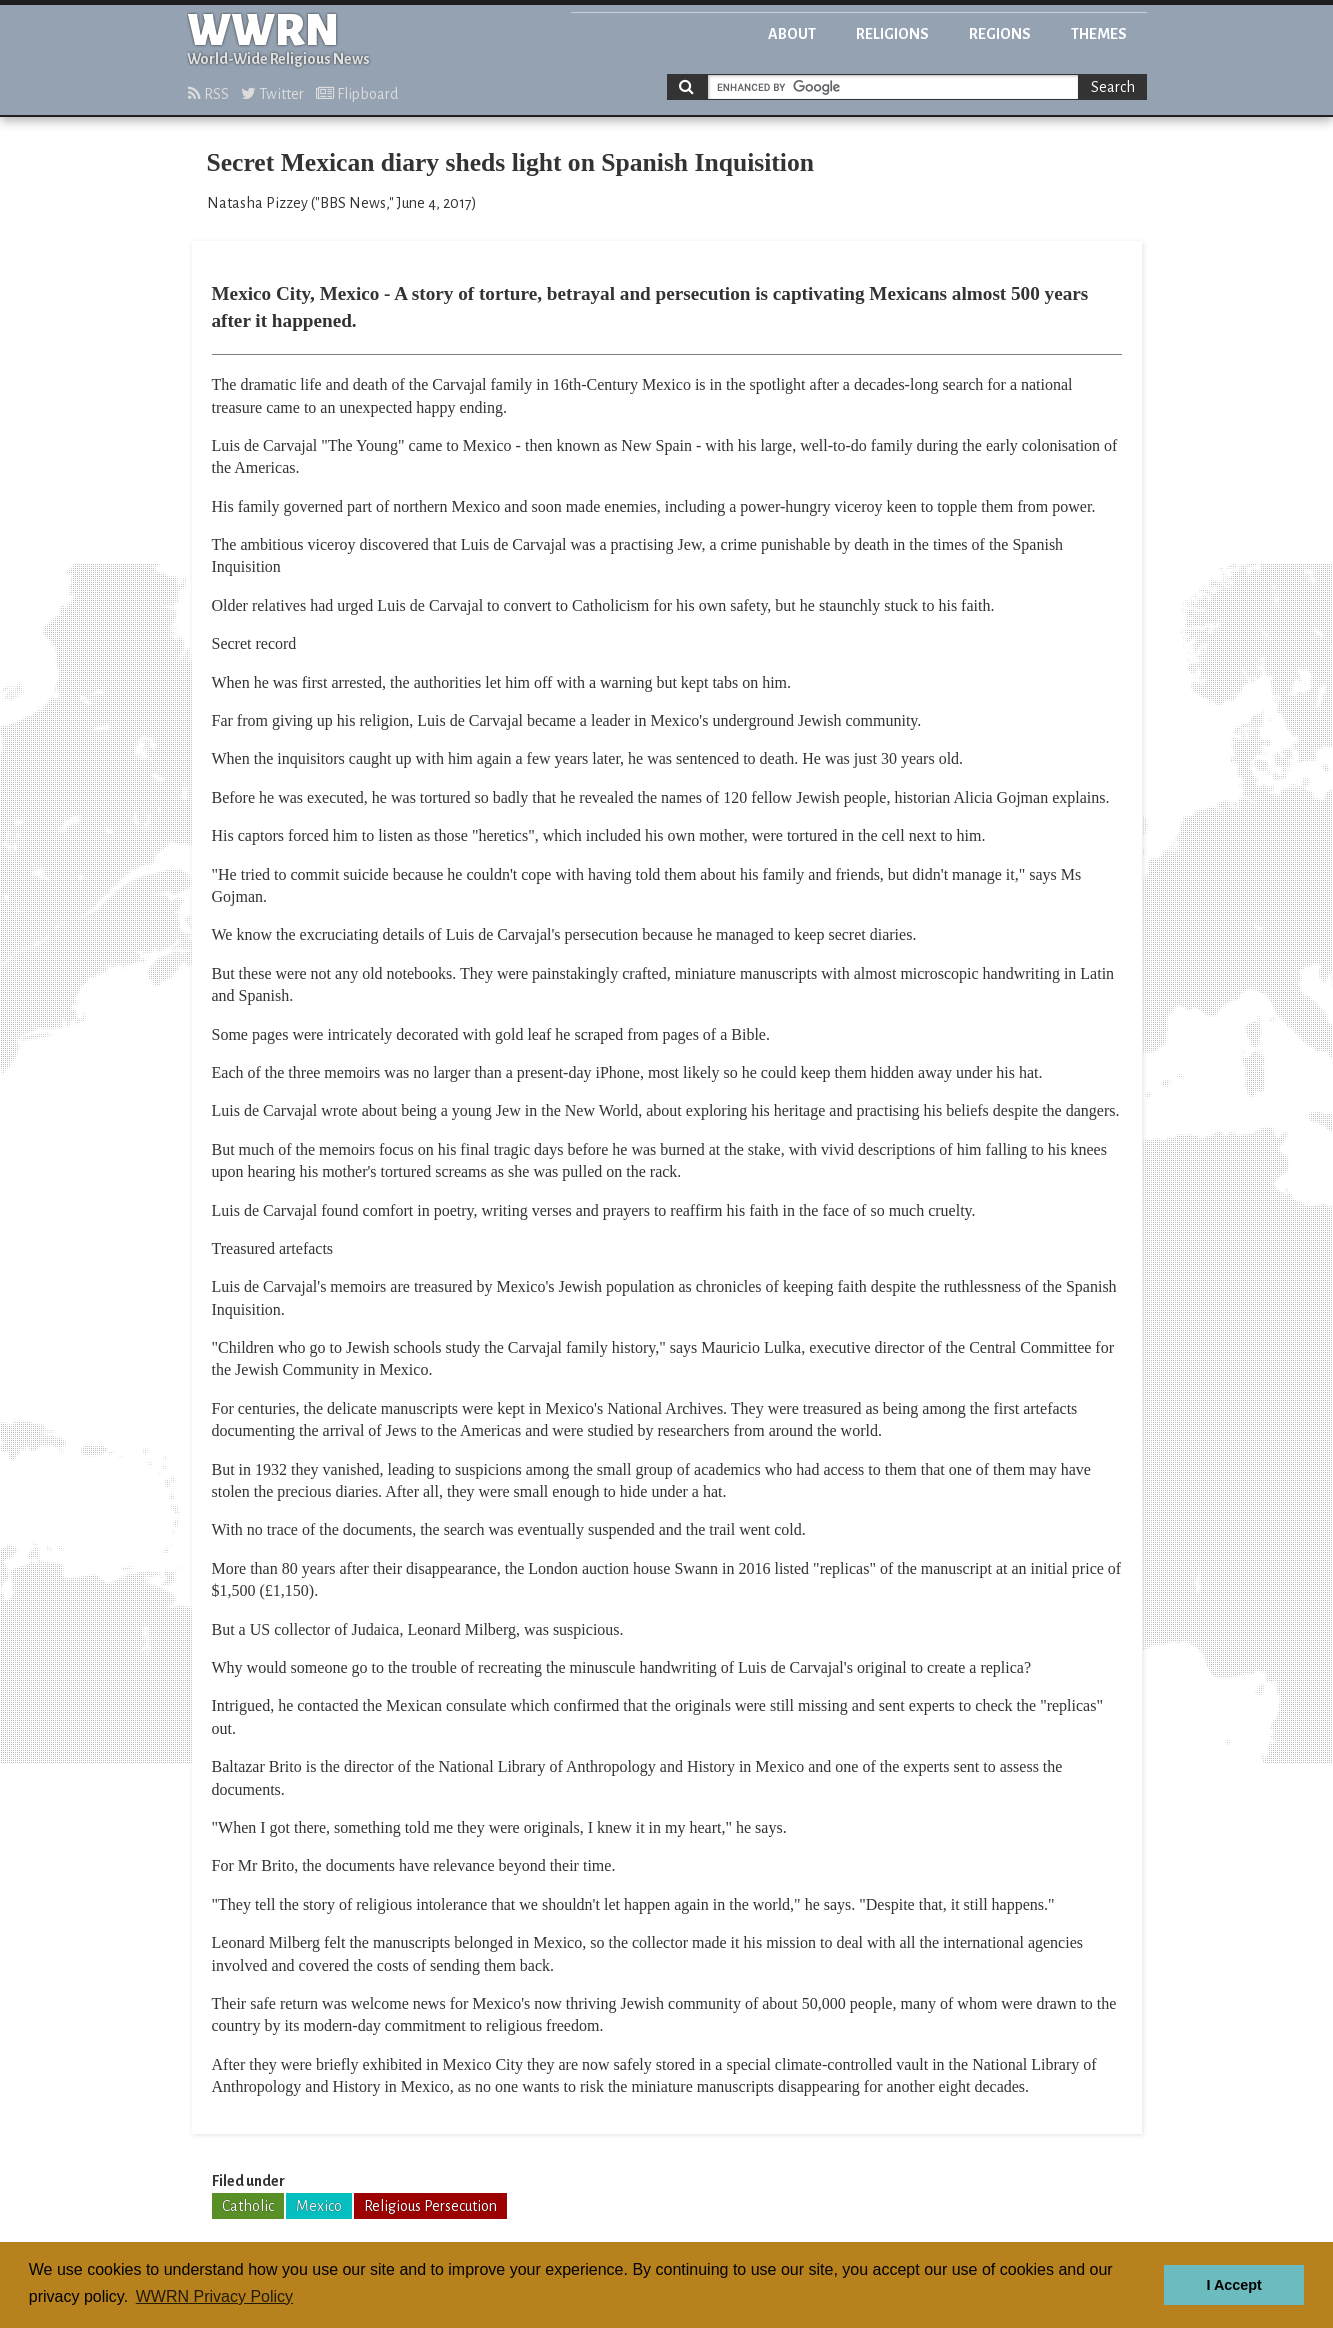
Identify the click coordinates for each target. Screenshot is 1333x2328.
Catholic (248, 2206)
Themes (1099, 34)
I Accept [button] (1233, 2285)
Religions (892, 34)
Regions (1000, 34)
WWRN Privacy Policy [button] (214, 2296)
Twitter (272, 94)
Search (1113, 87)
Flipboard (357, 94)
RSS (208, 94)
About (792, 34)
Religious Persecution (430, 2206)
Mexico (319, 2206)
